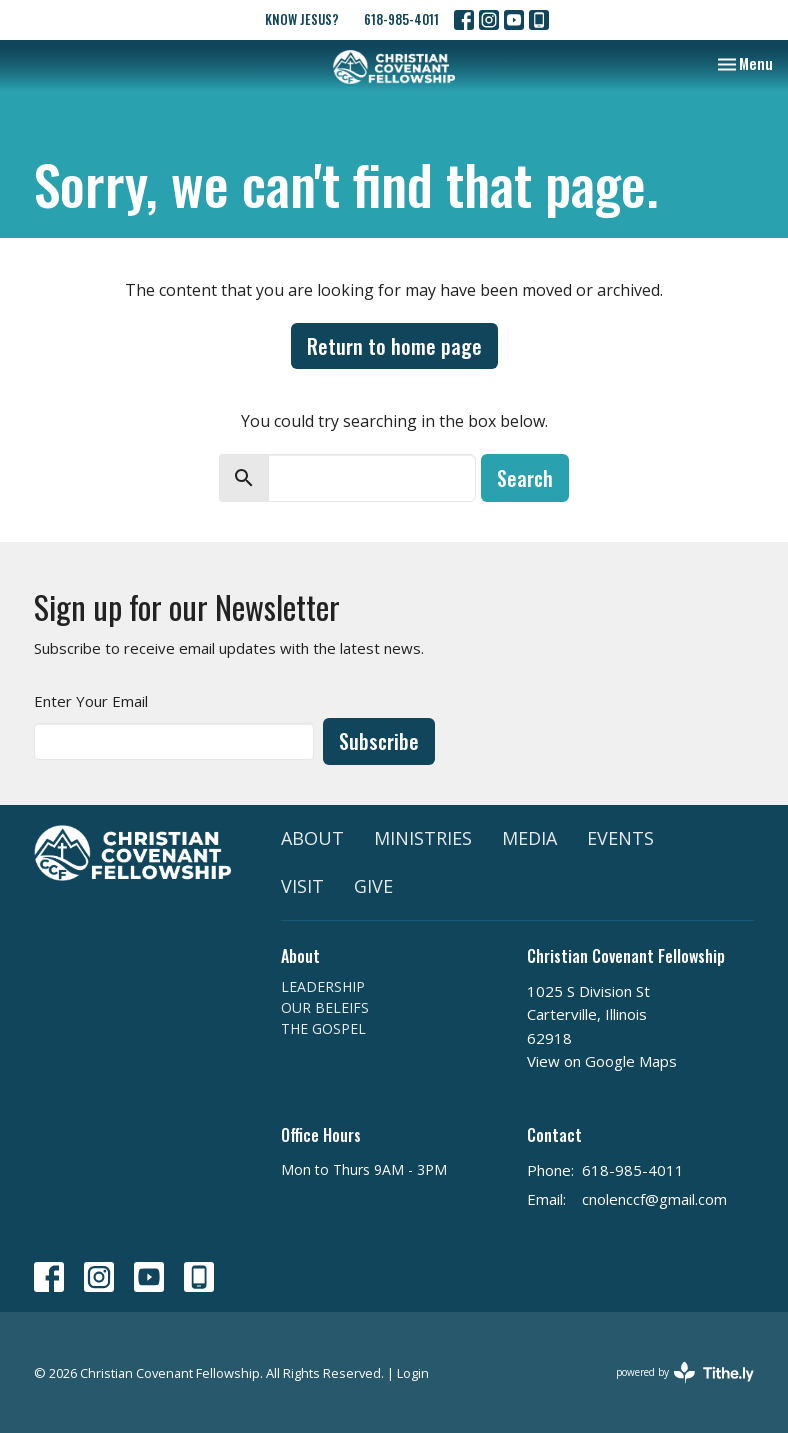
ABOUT (312, 838)
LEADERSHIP (323, 986)
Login (413, 1373)
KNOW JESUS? (302, 19)
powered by (685, 1372)
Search (525, 478)
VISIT (302, 886)
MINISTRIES (423, 838)
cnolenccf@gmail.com (654, 1199)
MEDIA (529, 838)
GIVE (373, 886)
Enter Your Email (91, 701)
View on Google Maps (602, 1061)
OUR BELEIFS (325, 1007)
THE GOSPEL (323, 1028)
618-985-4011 (401, 19)
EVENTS (620, 838)
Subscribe (379, 741)
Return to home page (394, 346)
